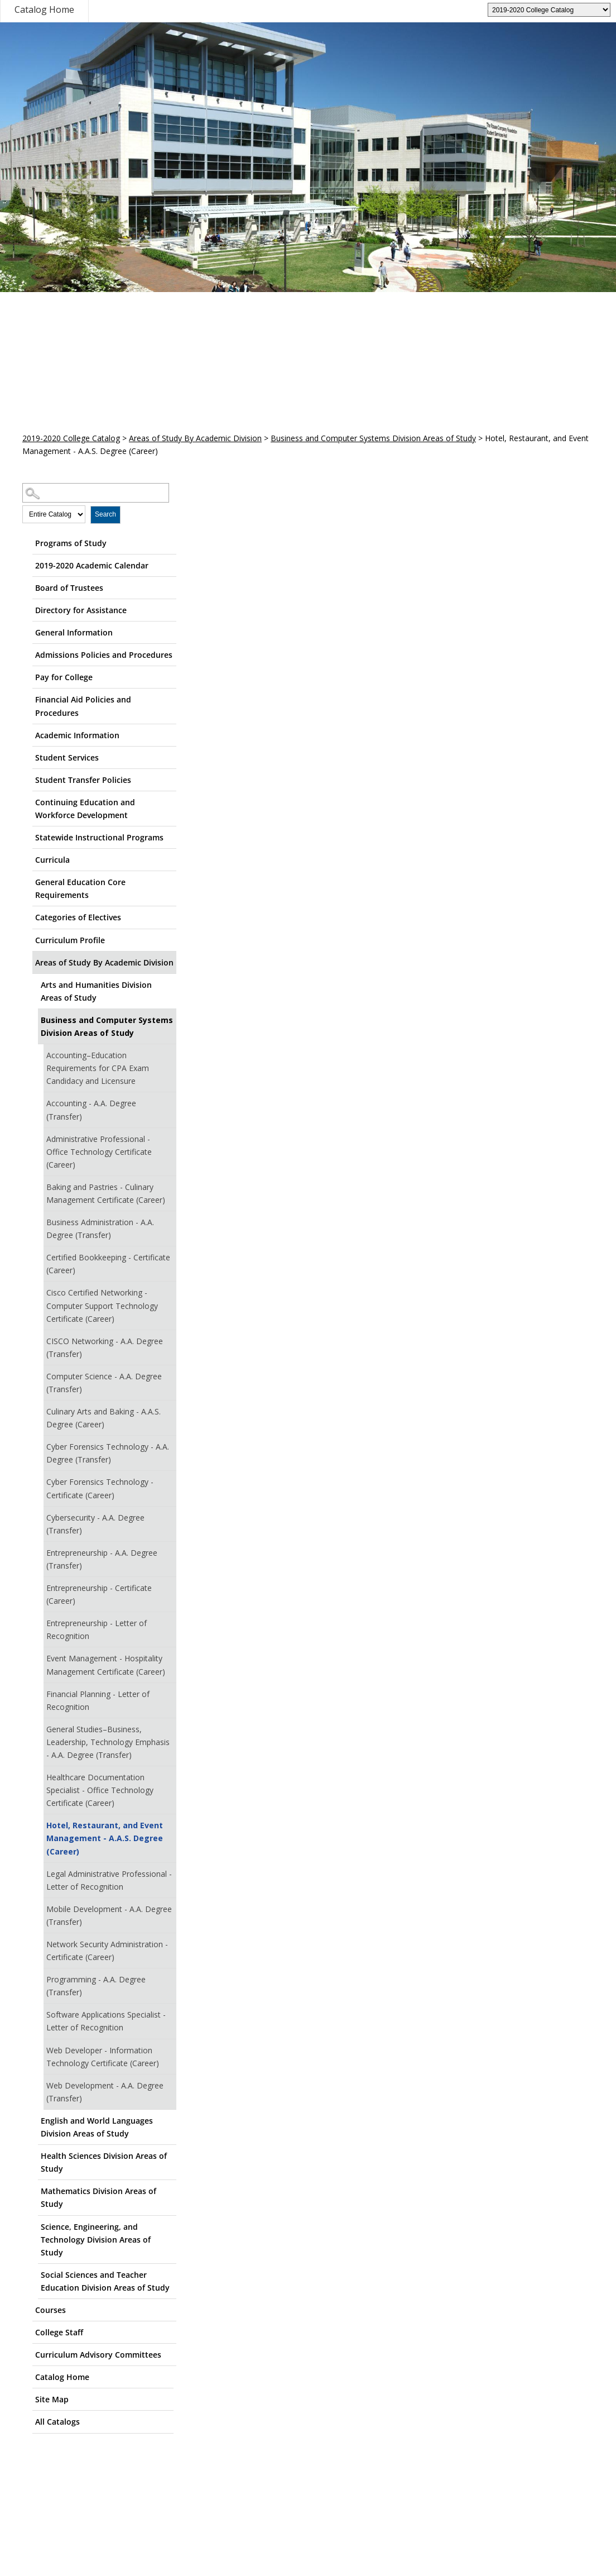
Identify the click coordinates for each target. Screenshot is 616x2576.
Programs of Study (71, 543)
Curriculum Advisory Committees (98, 2354)
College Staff (59, 2332)
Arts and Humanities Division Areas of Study (96, 991)
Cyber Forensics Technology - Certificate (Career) (99, 1488)
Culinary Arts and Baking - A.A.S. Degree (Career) (103, 1418)
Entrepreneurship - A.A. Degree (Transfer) (101, 1559)
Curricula (52, 859)
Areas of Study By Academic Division (195, 438)
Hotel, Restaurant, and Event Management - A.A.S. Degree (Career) (104, 1838)
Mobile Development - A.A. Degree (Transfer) (109, 1915)
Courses (50, 2310)
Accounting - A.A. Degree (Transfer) (91, 1109)
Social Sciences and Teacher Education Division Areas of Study (105, 2281)
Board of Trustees (69, 587)
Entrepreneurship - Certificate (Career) (99, 1594)
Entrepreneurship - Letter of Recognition (96, 1629)
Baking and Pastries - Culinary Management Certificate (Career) (105, 1193)
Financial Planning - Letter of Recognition (98, 1700)
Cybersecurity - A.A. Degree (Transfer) (95, 1524)
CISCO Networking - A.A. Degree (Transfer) (104, 1347)
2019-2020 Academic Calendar (91, 565)
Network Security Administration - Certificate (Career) (107, 1950)
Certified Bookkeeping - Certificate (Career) (108, 1263)
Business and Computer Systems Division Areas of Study (373, 438)
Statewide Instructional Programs (99, 837)
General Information (74, 632)
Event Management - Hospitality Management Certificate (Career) (105, 1664)
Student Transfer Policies (83, 780)
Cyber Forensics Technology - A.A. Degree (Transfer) (107, 1453)
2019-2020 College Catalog (71, 438)
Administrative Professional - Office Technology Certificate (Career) (99, 1152)
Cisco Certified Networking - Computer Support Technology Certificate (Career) (102, 1305)
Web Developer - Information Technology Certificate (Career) (102, 2056)
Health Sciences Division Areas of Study (104, 2162)
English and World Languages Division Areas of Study (97, 2127)
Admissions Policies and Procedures (103, 654)
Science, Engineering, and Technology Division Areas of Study (96, 2239)
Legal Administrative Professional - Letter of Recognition (109, 1880)
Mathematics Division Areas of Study (98, 2197)
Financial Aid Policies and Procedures (83, 706)
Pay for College (64, 677)
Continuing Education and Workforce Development (85, 808)
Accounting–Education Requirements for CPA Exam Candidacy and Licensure (97, 1068)
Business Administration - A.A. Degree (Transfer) (100, 1228)
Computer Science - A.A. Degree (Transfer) (104, 1382)
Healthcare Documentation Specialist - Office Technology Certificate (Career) (99, 1790)
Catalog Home (44, 9)
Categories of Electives (78, 917)
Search (105, 514)
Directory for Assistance (81, 610)
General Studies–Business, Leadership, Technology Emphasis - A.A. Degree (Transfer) (108, 1742)
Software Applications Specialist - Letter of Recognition (106, 2021)
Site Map (52, 2399)
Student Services (67, 757)
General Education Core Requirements (80, 888)
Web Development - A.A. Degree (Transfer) (104, 2092)
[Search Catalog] (95, 493)
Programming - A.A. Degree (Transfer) (96, 1985)
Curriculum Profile (70, 940)
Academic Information (77, 735)
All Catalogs (57, 2421)
